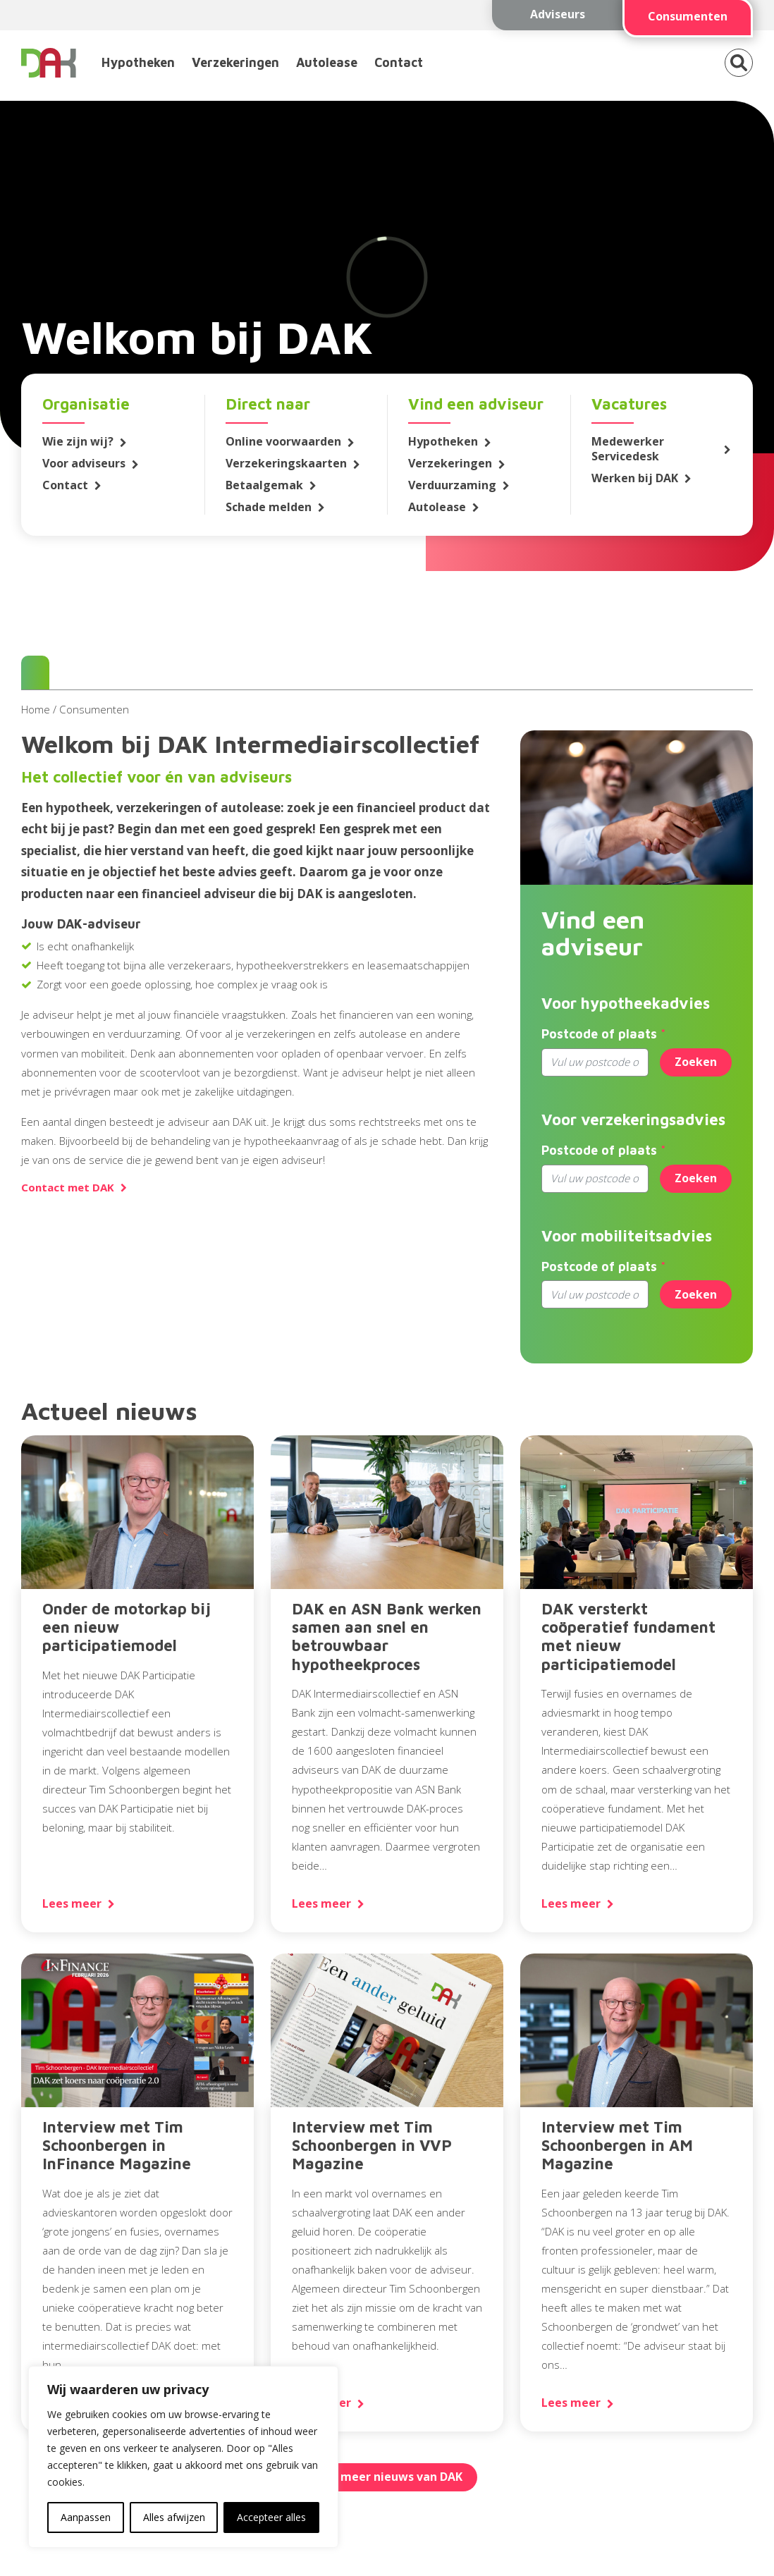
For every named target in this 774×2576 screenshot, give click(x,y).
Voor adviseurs (83, 463)
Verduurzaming (452, 485)
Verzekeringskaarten (286, 463)
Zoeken (696, 1061)
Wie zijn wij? (77, 441)
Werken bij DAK (634, 478)
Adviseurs (557, 14)
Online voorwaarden (283, 441)
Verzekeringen (235, 62)
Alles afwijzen (174, 2517)
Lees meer (72, 1903)
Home (35, 709)
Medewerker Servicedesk (627, 449)
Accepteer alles (271, 2517)
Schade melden (269, 507)
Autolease (326, 62)
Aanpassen (86, 2517)
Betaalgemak (264, 485)
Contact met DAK (67, 1187)
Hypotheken (138, 62)
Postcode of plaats (599, 1033)
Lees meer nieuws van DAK (387, 2476)
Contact (398, 62)
